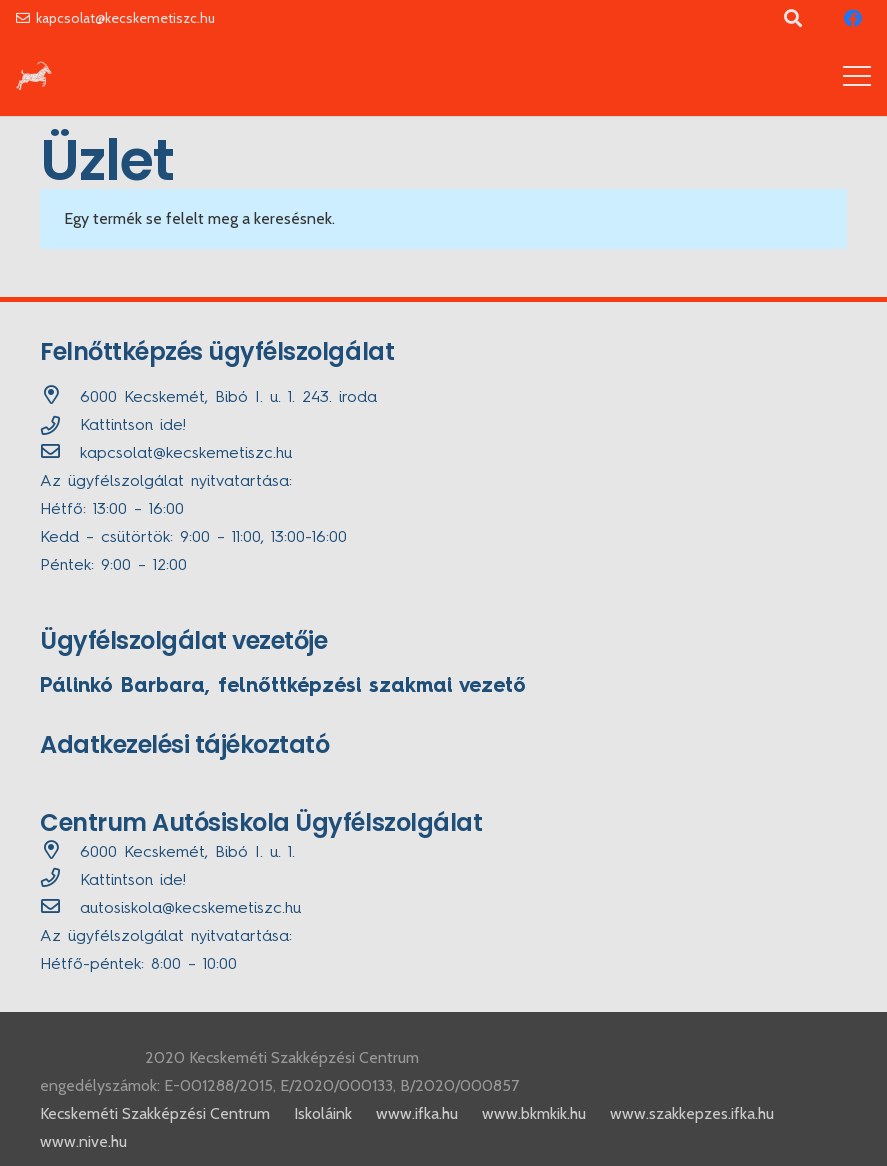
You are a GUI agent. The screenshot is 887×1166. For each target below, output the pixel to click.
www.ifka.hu (417, 1113)
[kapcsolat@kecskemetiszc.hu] (60, 454)
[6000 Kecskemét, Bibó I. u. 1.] (60, 853)
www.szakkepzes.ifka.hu (692, 1113)
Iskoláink (323, 1113)
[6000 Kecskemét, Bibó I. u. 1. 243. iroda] (60, 398)
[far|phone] (60, 881)
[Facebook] (853, 18)
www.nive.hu (83, 1141)
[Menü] (857, 76)
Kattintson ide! (133, 426)
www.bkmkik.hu (534, 1113)
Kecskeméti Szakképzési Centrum (155, 1113)
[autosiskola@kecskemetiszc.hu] (60, 909)
